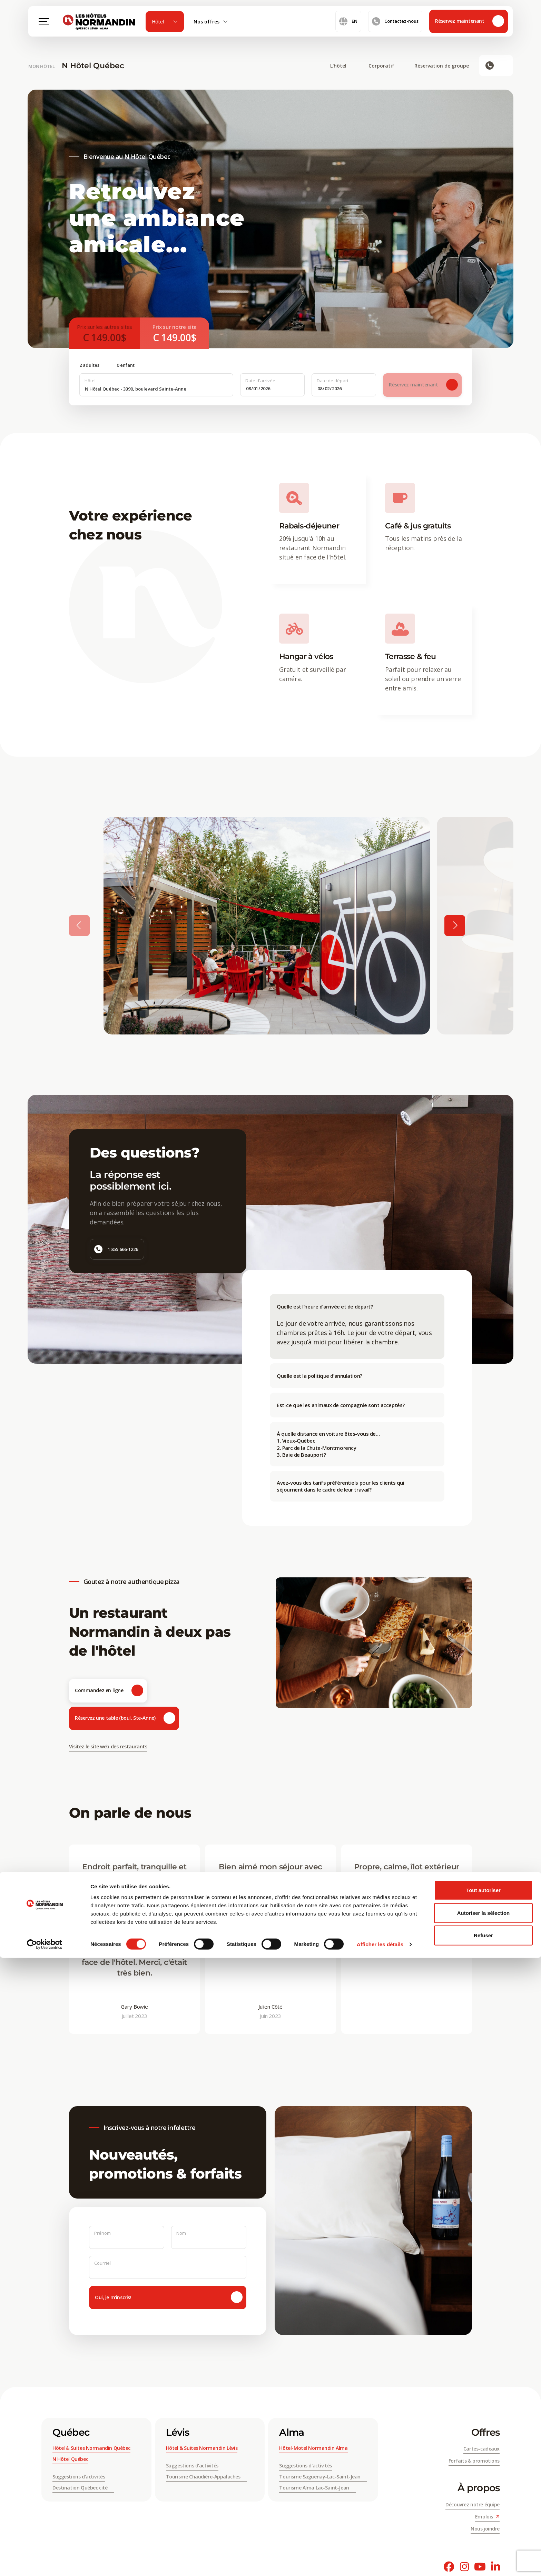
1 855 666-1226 (116, 1249)
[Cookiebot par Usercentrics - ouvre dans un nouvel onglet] (44, 2562)
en (348, 27)
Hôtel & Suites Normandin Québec (91, 2448)
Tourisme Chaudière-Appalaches (206, 2476)
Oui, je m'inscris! (169, 2297)
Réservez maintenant (469, 27)
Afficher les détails (380, 2562)
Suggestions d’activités (78, 2476)
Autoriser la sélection (483, 2531)
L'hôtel (342, 65)
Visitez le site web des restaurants (108, 1746)
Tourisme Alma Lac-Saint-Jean (317, 2487)
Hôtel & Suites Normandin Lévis (201, 2448)
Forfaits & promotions (474, 2460)
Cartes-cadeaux (481, 2448)
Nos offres (211, 27)
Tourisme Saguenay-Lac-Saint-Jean (323, 2476)
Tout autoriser (483, 2508)
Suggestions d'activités (305, 2465)
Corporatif (385, 65)
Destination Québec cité (83, 2487)
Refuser (483, 2553)
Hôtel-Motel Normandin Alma (313, 2448)
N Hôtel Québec (93, 65)
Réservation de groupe (441, 65)
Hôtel (165, 27)
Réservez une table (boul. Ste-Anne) (125, 1718)
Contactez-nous (395, 27)
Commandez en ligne (109, 1691)
